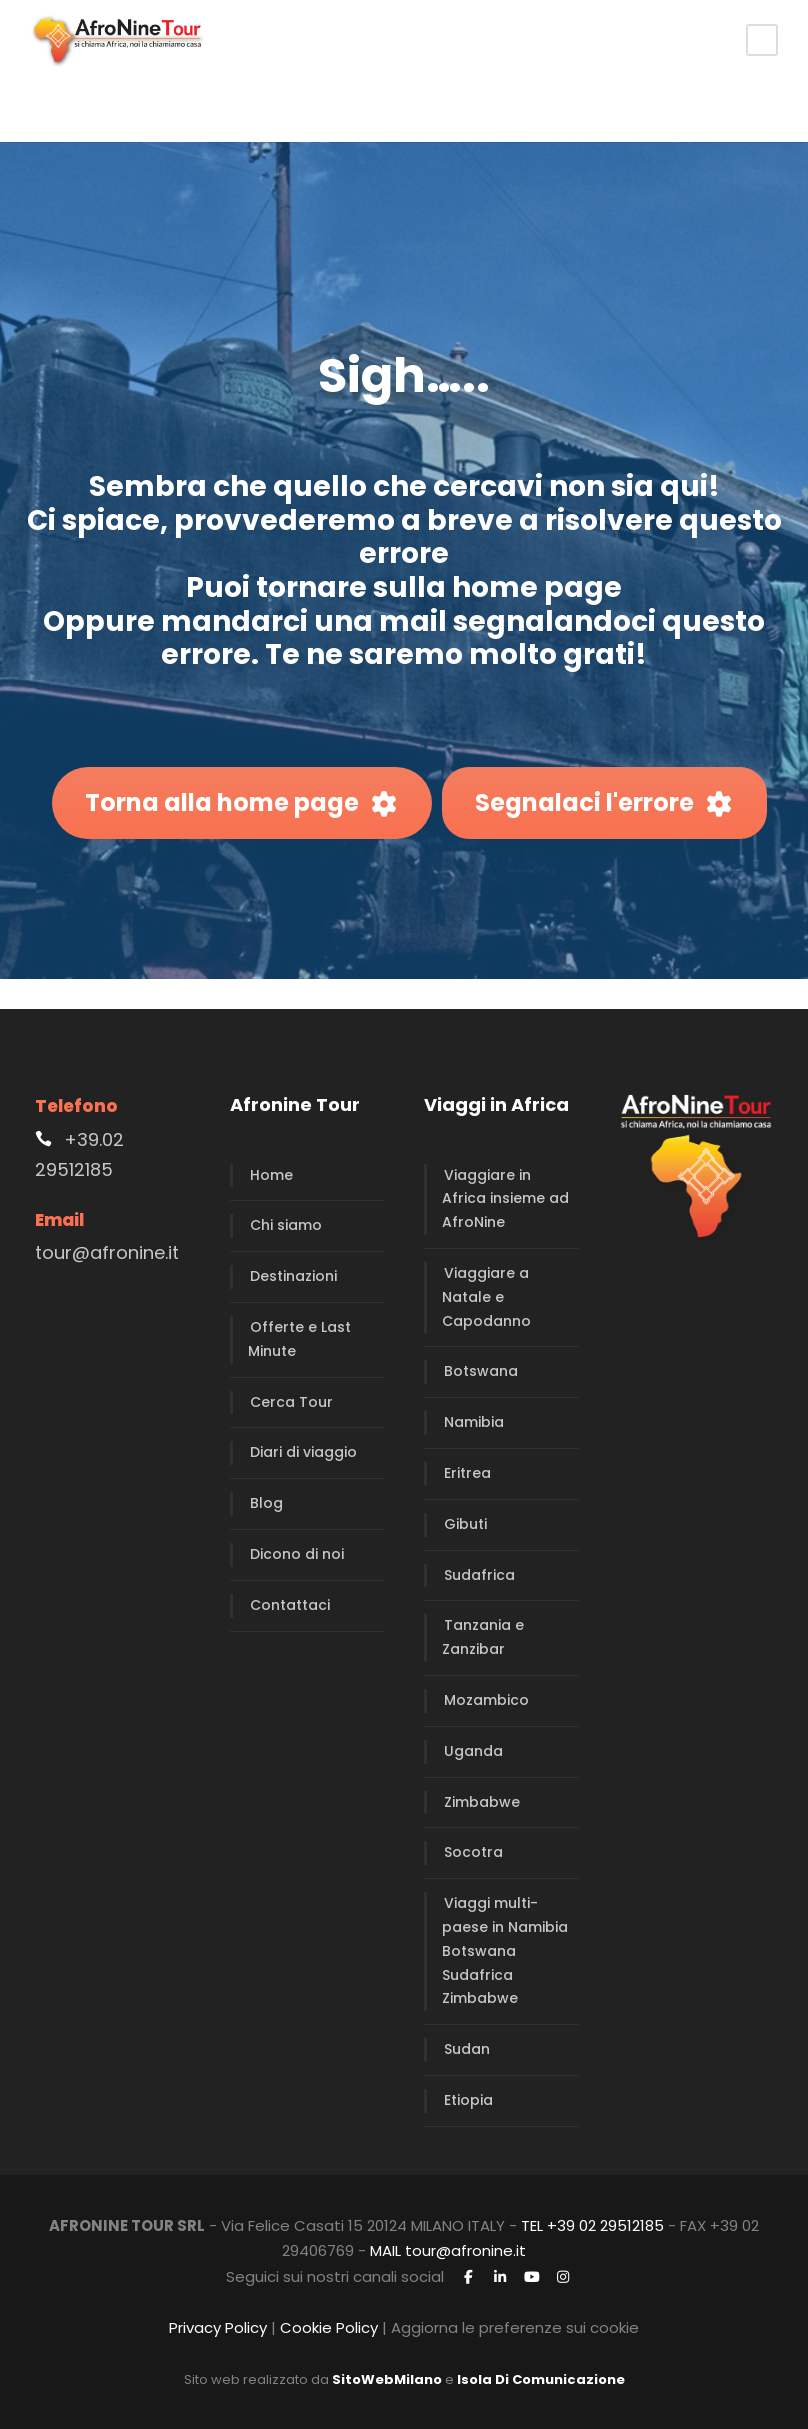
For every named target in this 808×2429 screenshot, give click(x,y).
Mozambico (486, 1700)
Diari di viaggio (303, 1452)
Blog (266, 1503)
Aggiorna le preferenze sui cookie (515, 2327)
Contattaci (290, 1605)
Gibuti (465, 1524)
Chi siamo (286, 1225)
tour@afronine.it (107, 1252)
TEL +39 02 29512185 (592, 2225)
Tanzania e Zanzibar (483, 1637)
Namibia (474, 1422)
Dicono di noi (297, 1554)
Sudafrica (479, 1575)
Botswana (481, 1371)
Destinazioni (293, 1276)
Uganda (473, 1751)
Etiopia (468, 2100)
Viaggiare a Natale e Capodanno (486, 1297)
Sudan (467, 2049)
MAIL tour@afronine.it (448, 2250)
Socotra (473, 1852)
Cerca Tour (291, 1402)
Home (271, 1175)
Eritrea (467, 1473)
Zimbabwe (482, 1802)
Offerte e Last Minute (299, 1339)
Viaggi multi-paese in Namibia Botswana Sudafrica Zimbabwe (505, 1950)
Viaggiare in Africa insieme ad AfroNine (505, 1199)
